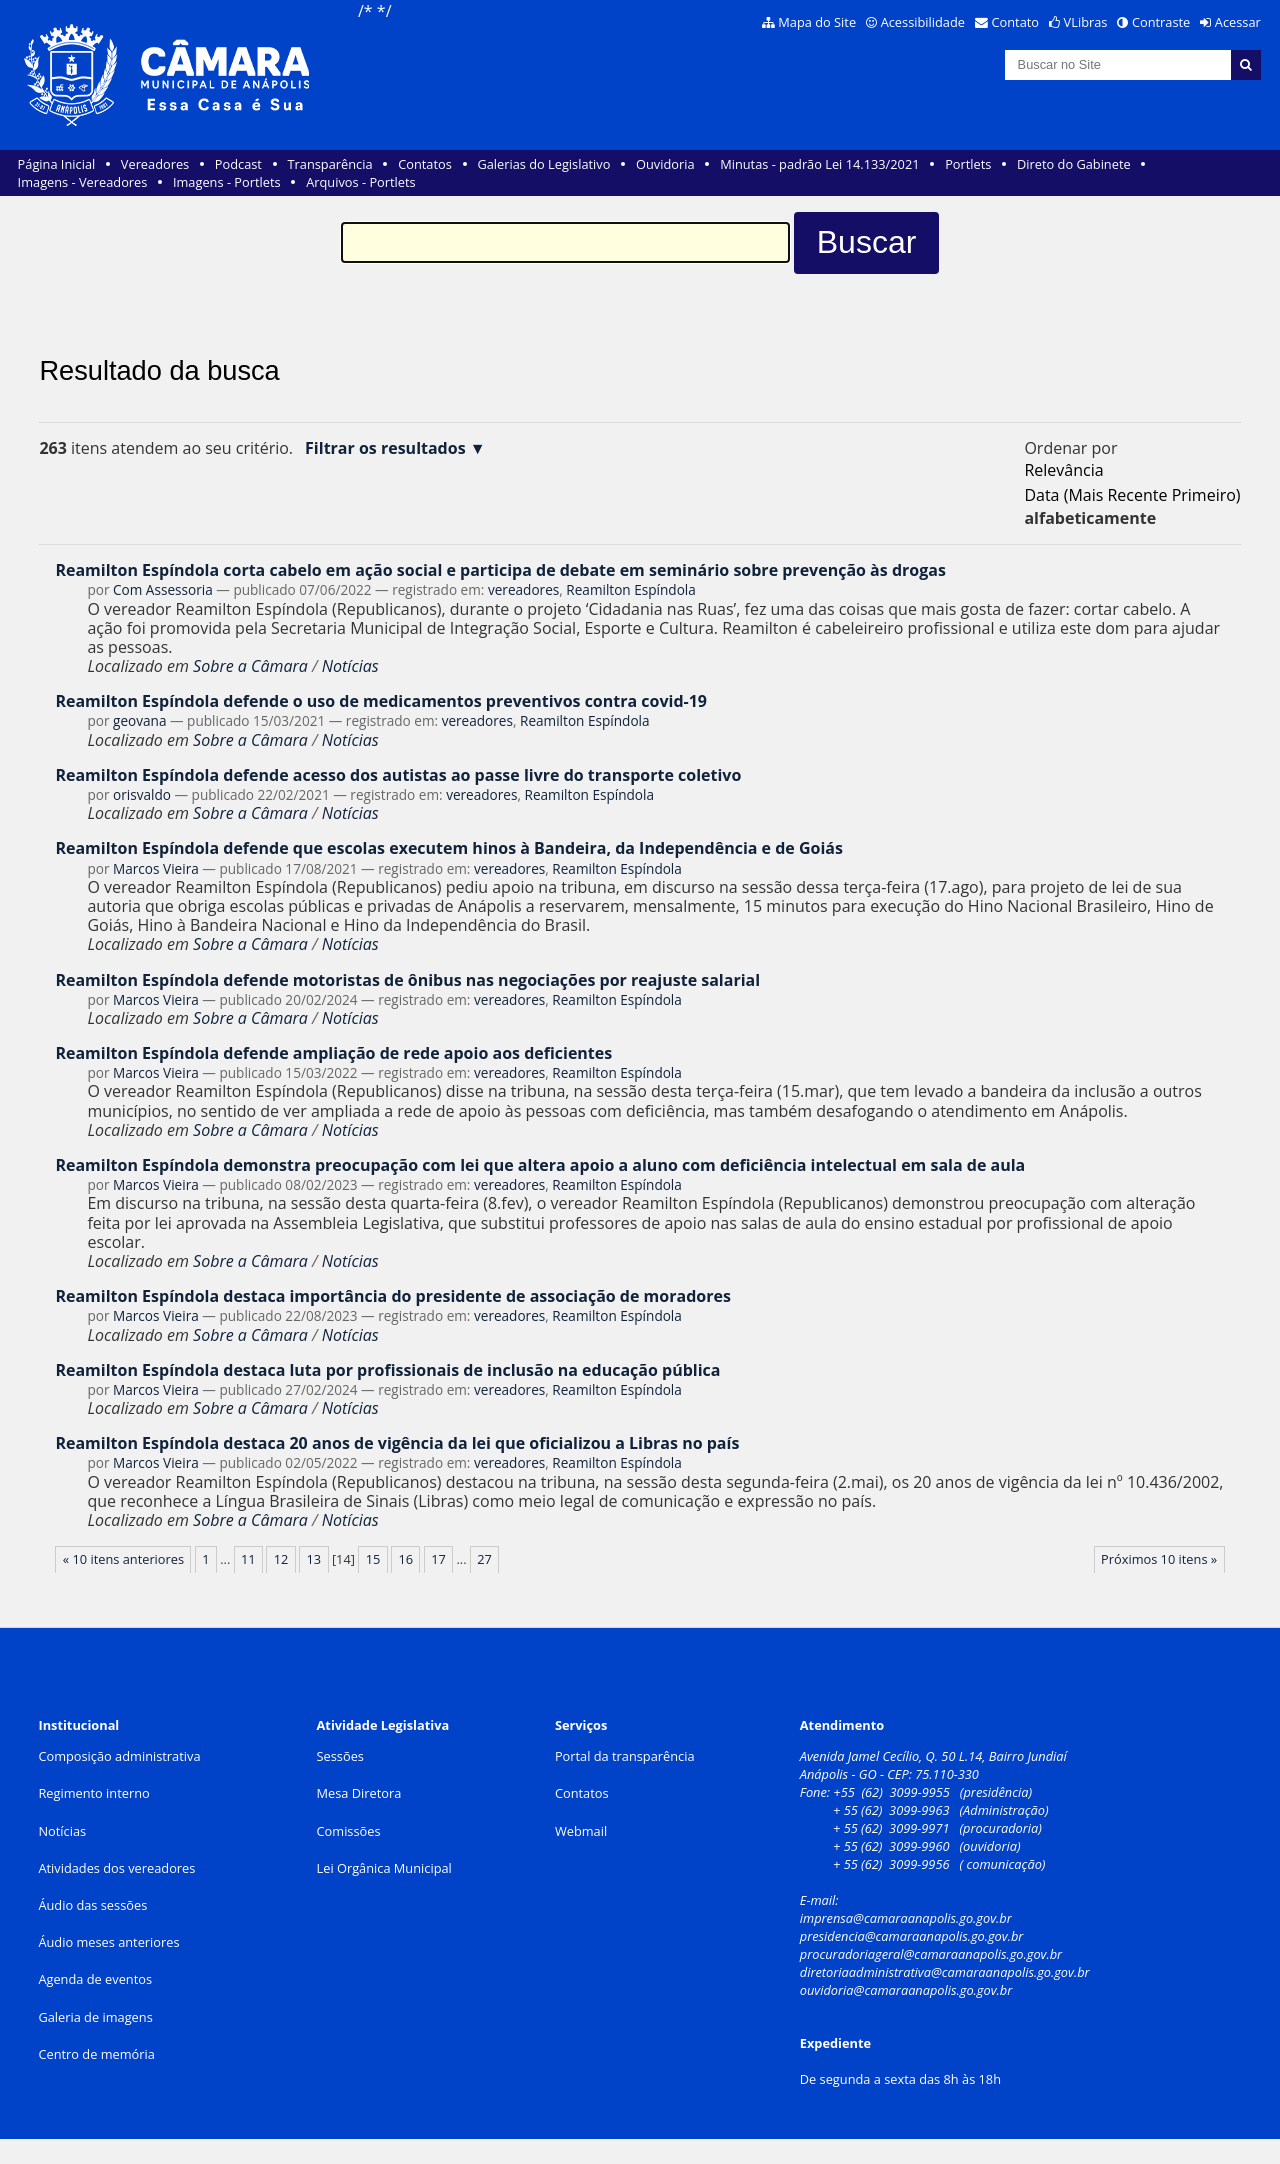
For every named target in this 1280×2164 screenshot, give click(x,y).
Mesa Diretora (359, 1793)
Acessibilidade (923, 22)
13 (314, 1559)
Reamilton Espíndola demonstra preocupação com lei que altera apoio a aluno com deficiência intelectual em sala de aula (540, 1165)
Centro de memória (96, 2054)
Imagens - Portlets (227, 182)
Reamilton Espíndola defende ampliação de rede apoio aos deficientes (333, 1053)
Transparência (330, 164)
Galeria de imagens (95, 2017)
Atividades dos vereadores (116, 1868)
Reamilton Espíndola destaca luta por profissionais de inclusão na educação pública (387, 1370)
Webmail (581, 1831)
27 (484, 1559)
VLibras (1086, 22)
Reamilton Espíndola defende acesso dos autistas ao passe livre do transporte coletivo (398, 775)
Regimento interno (93, 1793)
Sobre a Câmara (250, 666)
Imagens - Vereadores (83, 182)
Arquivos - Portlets (360, 182)
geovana (139, 720)
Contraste (1161, 22)
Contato (1016, 22)
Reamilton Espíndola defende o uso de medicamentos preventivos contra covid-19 (381, 701)
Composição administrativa (119, 1756)
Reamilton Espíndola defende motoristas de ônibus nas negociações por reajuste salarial (407, 980)
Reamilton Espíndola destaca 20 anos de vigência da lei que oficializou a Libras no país (397, 1443)
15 (373, 1559)
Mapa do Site (817, 22)
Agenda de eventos (95, 1979)
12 (281, 1559)
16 (405, 1559)
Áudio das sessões (92, 1905)
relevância (1063, 470)
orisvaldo (142, 794)
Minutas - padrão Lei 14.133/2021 (819, 164)
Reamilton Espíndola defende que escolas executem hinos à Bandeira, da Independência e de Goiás (449, 848)
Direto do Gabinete (1074, 164)
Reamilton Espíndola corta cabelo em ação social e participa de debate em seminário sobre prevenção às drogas (500, 570)
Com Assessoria (163, 589)
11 (248, 1559)
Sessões (340, 1756)
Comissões (349, 1831)
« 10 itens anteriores (123, 1559)
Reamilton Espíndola (631, 589)
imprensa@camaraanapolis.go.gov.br (906, 1918)
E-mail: (821, 1900)
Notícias (350, 666)
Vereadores (155, 164)
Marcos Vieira (156, 868)
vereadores (523, 589)
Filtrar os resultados (385, 448)
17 (438, 1559)
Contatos (425, 164)
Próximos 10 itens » (1159, 1559)
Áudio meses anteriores (108, 1942)
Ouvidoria (665, 164)
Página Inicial (57, 164)
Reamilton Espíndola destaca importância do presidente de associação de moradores (392, 1296)
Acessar (1238, 22)
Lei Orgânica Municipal (384, 1868)
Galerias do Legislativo (543, 164)
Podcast (238, 164)
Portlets (968, 164)
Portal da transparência (625, 1756)
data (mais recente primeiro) (1132, 495)
